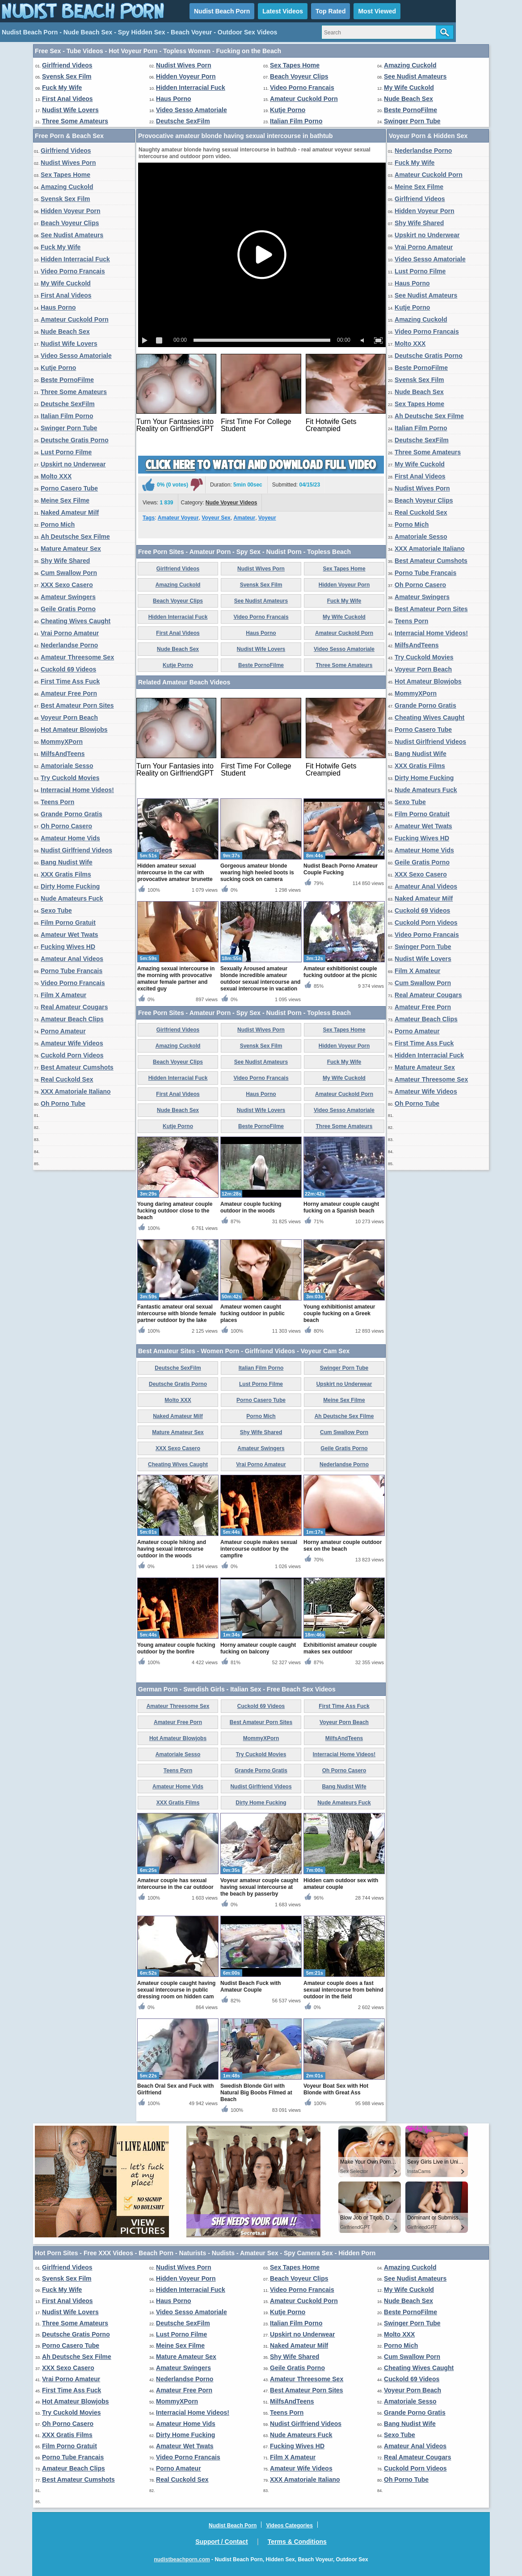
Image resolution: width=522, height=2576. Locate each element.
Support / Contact (221, 2541)
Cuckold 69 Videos (68, 669)
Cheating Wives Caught (75, 621)
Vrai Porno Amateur (70, 633)
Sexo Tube (56, 910)
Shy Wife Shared (65, 560)
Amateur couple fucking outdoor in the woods (251, 1207)
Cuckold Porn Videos (72, 1055)
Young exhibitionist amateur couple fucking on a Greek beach (339, 1313)
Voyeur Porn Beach (69, 717)
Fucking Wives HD (68, 946)
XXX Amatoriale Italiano (76, 1091)
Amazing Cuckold (410, 65)
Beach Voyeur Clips (299, 76)
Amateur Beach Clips (72, 1019)
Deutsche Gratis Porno (75, 440)
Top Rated (330, 11)
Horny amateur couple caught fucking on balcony (258, 1648)
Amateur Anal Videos (72, 958)
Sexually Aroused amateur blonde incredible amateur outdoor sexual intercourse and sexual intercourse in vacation (260, 978)
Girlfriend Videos (67, 65)
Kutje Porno (287, 109)
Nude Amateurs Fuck (72, 898)
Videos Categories (289, 2525)
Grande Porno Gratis (71, 814)
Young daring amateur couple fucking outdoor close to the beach (174, 1211)
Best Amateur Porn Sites (77, 705)
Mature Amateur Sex (71, 548)
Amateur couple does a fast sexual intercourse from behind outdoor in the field (343, 1990)
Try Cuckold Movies (70, 777)
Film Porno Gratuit (68, 922)
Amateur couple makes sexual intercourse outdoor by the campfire (258, 1549)
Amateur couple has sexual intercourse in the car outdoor (175, 1883)
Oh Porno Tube (63, 1103)
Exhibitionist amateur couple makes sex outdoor (340, 1648)
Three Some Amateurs (75, 121)
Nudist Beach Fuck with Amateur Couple (250, 1986)
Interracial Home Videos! (77, 789)
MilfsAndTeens (63, 753)
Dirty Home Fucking (70, 886)
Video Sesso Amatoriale (191, 109)
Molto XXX (56, 476)
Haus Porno (173, 98)
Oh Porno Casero (66, 826)
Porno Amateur (63, 1031)
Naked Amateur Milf (70, 512)
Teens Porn (57, 802)
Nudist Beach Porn (222, 11)
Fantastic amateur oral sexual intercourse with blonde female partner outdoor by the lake (176, 1313)
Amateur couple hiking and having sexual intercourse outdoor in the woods (171, 1549)
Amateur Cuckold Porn (304, 98)
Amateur (244, 518)
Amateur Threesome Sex (77, 657)
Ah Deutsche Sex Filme (75, 536)
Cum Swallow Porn (69, 572)
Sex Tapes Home (295, 65)
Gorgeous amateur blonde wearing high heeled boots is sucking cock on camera (257, 872)
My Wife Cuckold (409, 87)
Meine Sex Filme (65, 500)
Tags (149, 518)
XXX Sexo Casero (67, 584)
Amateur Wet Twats (69, 934)
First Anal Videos (67, 98)
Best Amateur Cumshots (77, 1067)
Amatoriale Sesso (67, 765)
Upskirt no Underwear (73, 464)
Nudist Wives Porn (183, 65)
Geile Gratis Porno (68, 609)
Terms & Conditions (297, 2541)
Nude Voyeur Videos (231, 502)
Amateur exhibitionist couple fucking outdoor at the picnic (340, 971)
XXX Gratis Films (66, 874)
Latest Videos (282, 11)
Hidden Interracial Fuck (190, 87)
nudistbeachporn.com (182, 2559)
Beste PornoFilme (410, 109)
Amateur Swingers (68, 596)
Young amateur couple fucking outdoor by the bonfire (176, 1648)
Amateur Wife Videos (72, 1043)
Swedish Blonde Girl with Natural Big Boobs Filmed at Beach (256, 2092)
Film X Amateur (63, 995)
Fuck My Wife (62, 87)
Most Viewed (377, 11)
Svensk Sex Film (67, 76)
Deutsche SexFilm (183, 121)
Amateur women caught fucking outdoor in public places (252, 1313)
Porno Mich (58, 524)
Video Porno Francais (302, 87)
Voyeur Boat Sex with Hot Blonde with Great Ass (335, 2089)
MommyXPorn (62, 741)
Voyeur (267, 518)
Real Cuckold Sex (67, 1079)
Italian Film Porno (296, 121)
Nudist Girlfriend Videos (76, 850)
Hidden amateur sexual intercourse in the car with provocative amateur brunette (175, 872)
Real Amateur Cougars (74, 1007)
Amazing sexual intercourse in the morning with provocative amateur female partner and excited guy (176, 978)
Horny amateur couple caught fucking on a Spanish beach (341, 1207)
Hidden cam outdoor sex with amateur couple (340, 1883)
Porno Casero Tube (69, 488)
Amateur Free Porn (69, 693)
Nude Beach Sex (408, 98)
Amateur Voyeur (178, 518)
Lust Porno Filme (66, 452)
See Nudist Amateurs (415, 76)
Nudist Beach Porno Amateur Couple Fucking (340, 869)
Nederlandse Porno (69, 645)
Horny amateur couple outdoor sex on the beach (342, 1545)
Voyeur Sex (216, 518)
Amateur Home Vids (70, 838)
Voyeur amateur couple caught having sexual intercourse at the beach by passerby (259, 1887)
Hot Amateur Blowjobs (74, 729)
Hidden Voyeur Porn (186, 76)
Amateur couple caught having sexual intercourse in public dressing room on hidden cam (176, 1990)
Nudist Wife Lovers (70, 109)
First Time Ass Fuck (70, 681)
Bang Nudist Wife (67, 862)
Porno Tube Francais (71, 970)
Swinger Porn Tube (412, 121)
